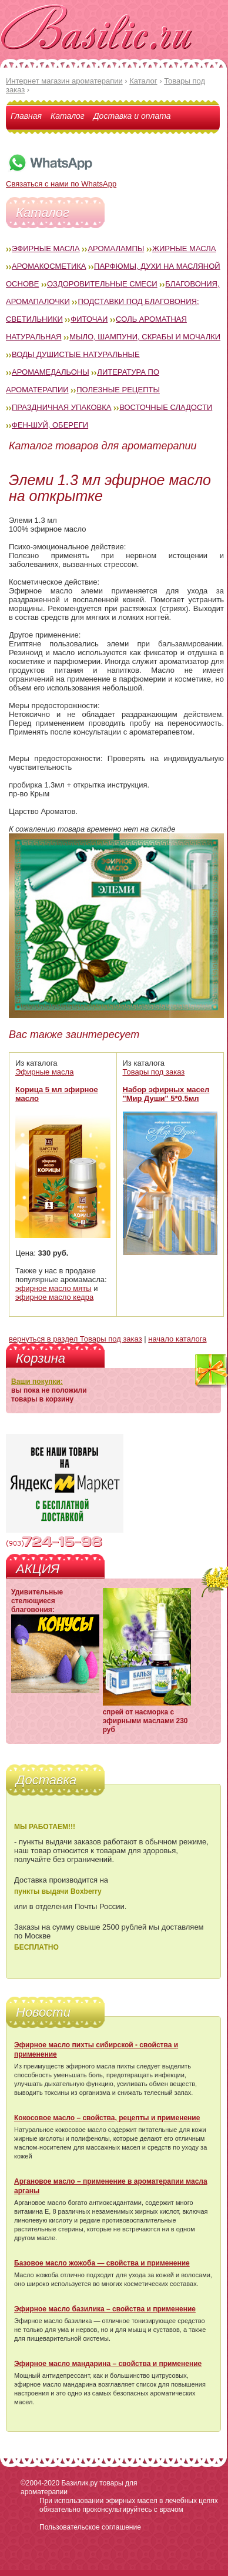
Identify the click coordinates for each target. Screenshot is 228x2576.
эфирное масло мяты (53, 1288)
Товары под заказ (154, 1071)
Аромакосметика (49, 266)
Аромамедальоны (50, 372)
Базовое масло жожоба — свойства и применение (102, 2263)
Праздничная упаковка (62, 407)
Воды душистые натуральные (76, 354)
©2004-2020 (40, 2483)
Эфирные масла (46, 248)
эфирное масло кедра (54, 1297)
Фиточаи (89, 319)
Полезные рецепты (118, 389)
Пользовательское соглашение (90, 2527)
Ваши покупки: (37, 1381)
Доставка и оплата (132, 116)
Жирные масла (184, 248)
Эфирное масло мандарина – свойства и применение (108, 2364)
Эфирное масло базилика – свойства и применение (105, 2309)
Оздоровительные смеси (102, 283)
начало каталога (177, 1338)
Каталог (68, 116)
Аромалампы (116, 248)
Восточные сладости (165, 407)
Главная (26, 116)
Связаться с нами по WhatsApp (61, 179)
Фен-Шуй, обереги (50, 425)
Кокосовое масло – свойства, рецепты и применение (107, 2118)
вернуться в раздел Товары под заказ (75, 1338)
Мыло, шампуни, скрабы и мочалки (144, 336)
